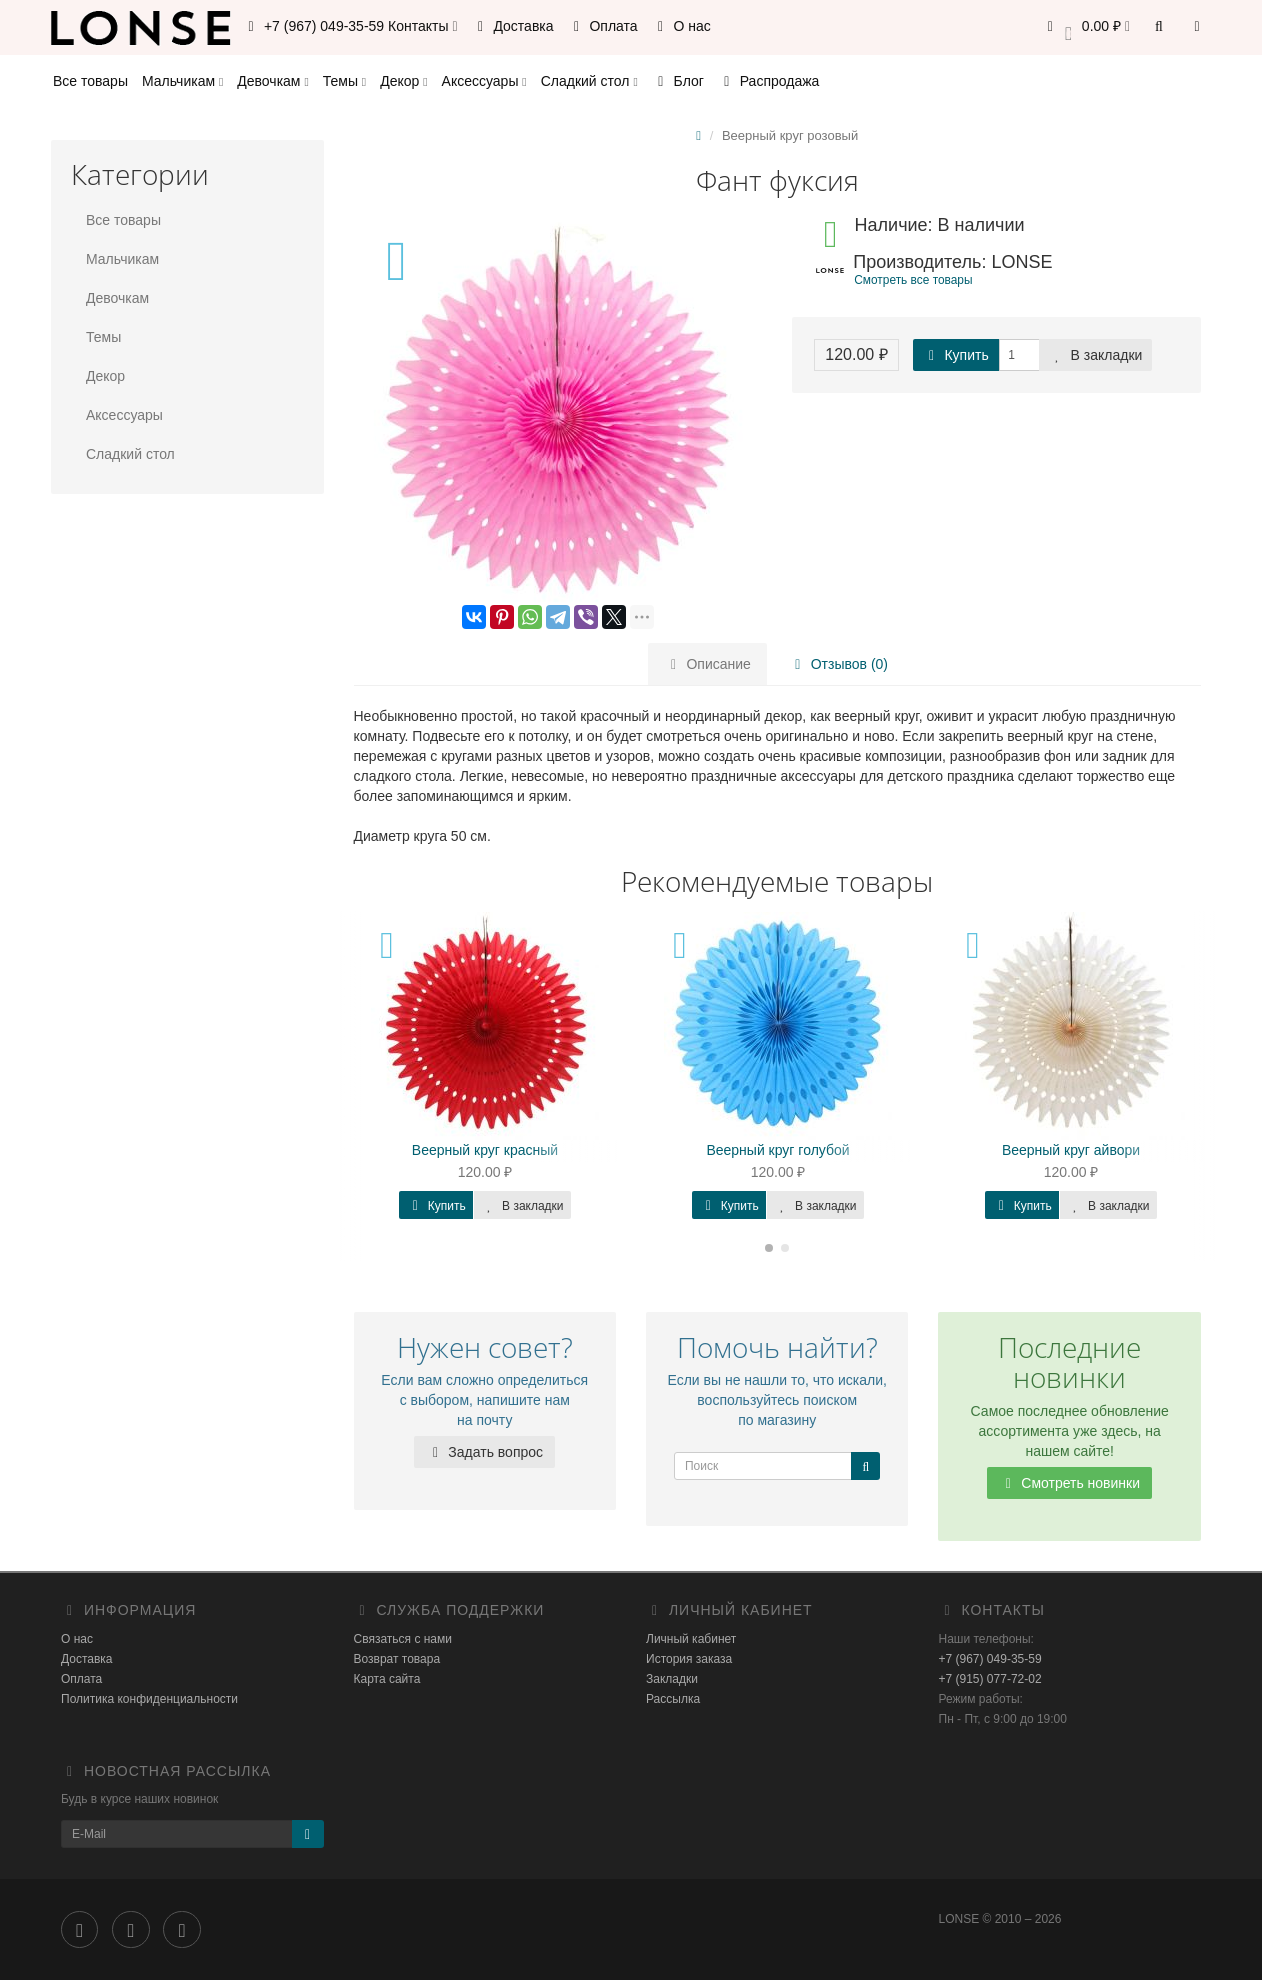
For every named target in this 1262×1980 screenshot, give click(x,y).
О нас (681, 26)
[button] (1085, 27)
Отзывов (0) (838, 664)
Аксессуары (484, 81)
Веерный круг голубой (777, 1150)
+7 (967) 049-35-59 (990, 1659)
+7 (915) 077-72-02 (990, 1679)
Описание (708, 664)
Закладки (672, 1679)
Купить (956, 355)
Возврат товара (397, 1659)
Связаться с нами (403, 1639)
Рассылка (673, 1699)
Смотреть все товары (913, 280)
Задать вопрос (484, 1452)
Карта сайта (387, 1679)
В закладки (1096, 355)
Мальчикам (182, 81)
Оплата (603, 26)
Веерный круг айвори (1071, 1150)
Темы (344, 81)
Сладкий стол (589, 81)
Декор (403, 81)
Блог (678, 81)
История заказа (689, 1659)
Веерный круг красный (485, 1150)
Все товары (90, 81)
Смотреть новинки (1069, 1483)
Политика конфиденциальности (149, 1699)
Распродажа (769, 81)
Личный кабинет (691, 1639)
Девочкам (272, 81)
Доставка (513, 26)
